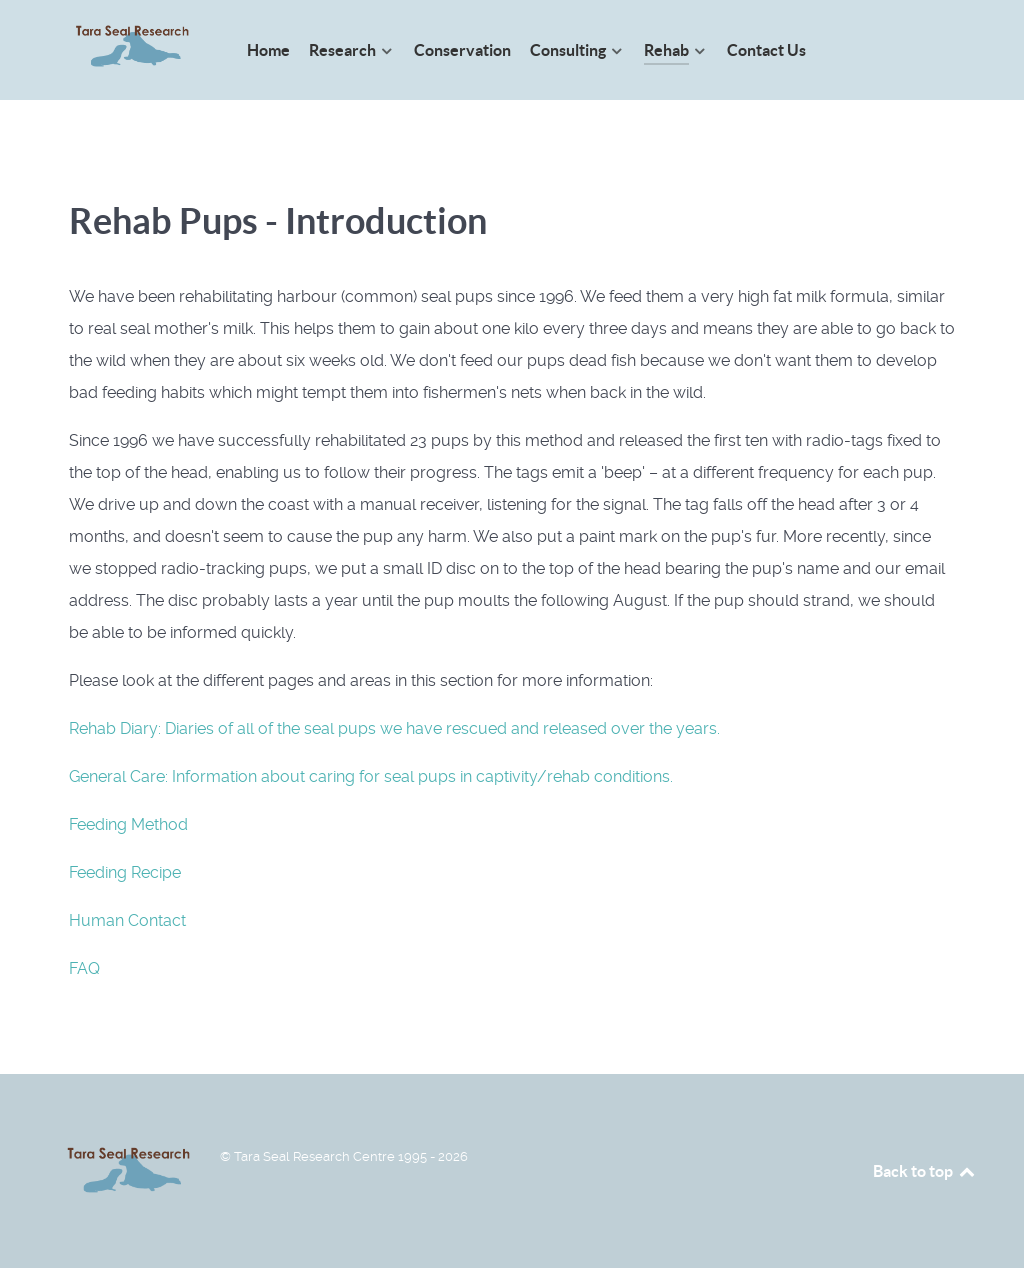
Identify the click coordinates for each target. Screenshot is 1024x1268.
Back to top (925, 1171)
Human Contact (127, 920)
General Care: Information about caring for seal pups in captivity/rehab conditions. (371, 776)
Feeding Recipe (125, 872)
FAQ (84, 968)
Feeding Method (128, 824)
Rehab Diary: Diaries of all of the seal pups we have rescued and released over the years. (394, 728)
